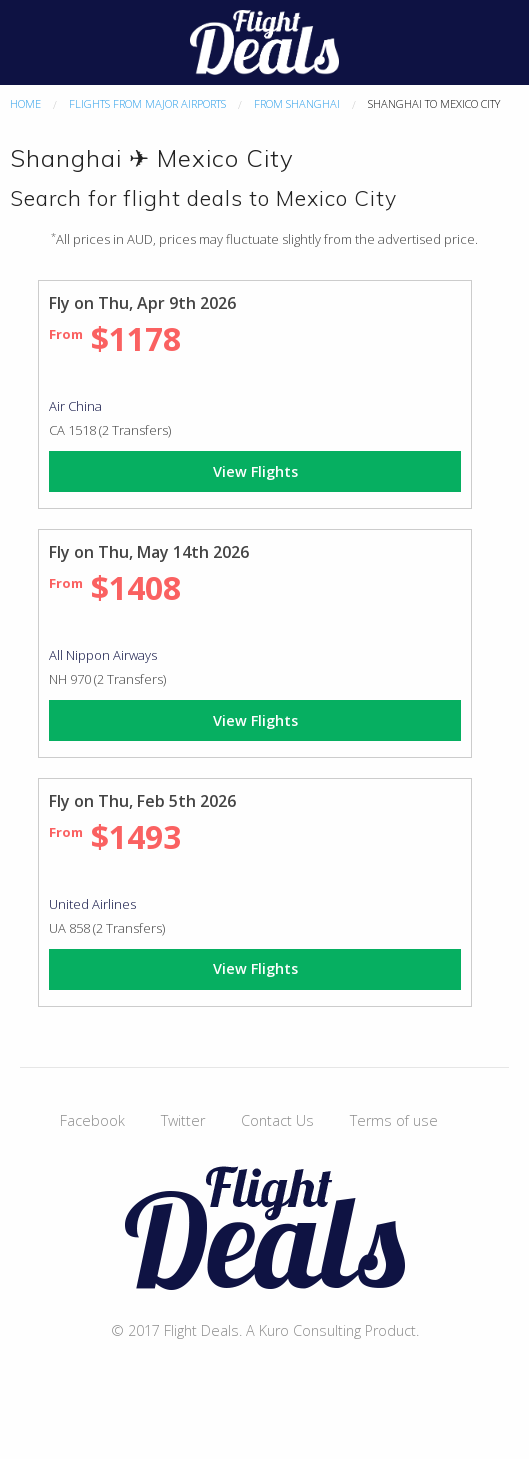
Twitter (183, 1120)
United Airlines (92, 904)
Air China (75, 406)
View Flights (255, 471)
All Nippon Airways (103, 655)
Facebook (92, 1120)
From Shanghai (297, 103)
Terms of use (394, 1120)
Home (25, 103)
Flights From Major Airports (147, 103)
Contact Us (277, 1120)
